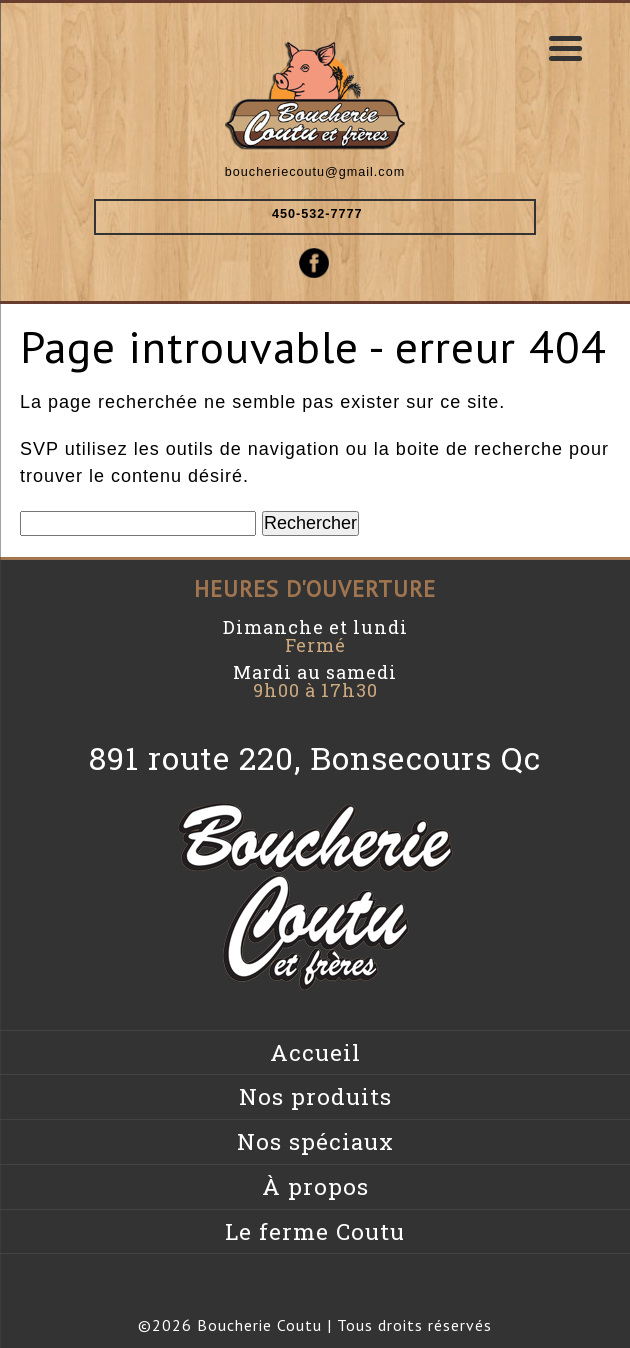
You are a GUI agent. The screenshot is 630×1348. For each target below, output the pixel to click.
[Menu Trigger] (566, 47)
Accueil (315, 1052)
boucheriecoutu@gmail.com (315, 172)
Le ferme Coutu (315, 1231)
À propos (315, 1186)
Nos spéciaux (315, 1141)
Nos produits (315, 1096)
